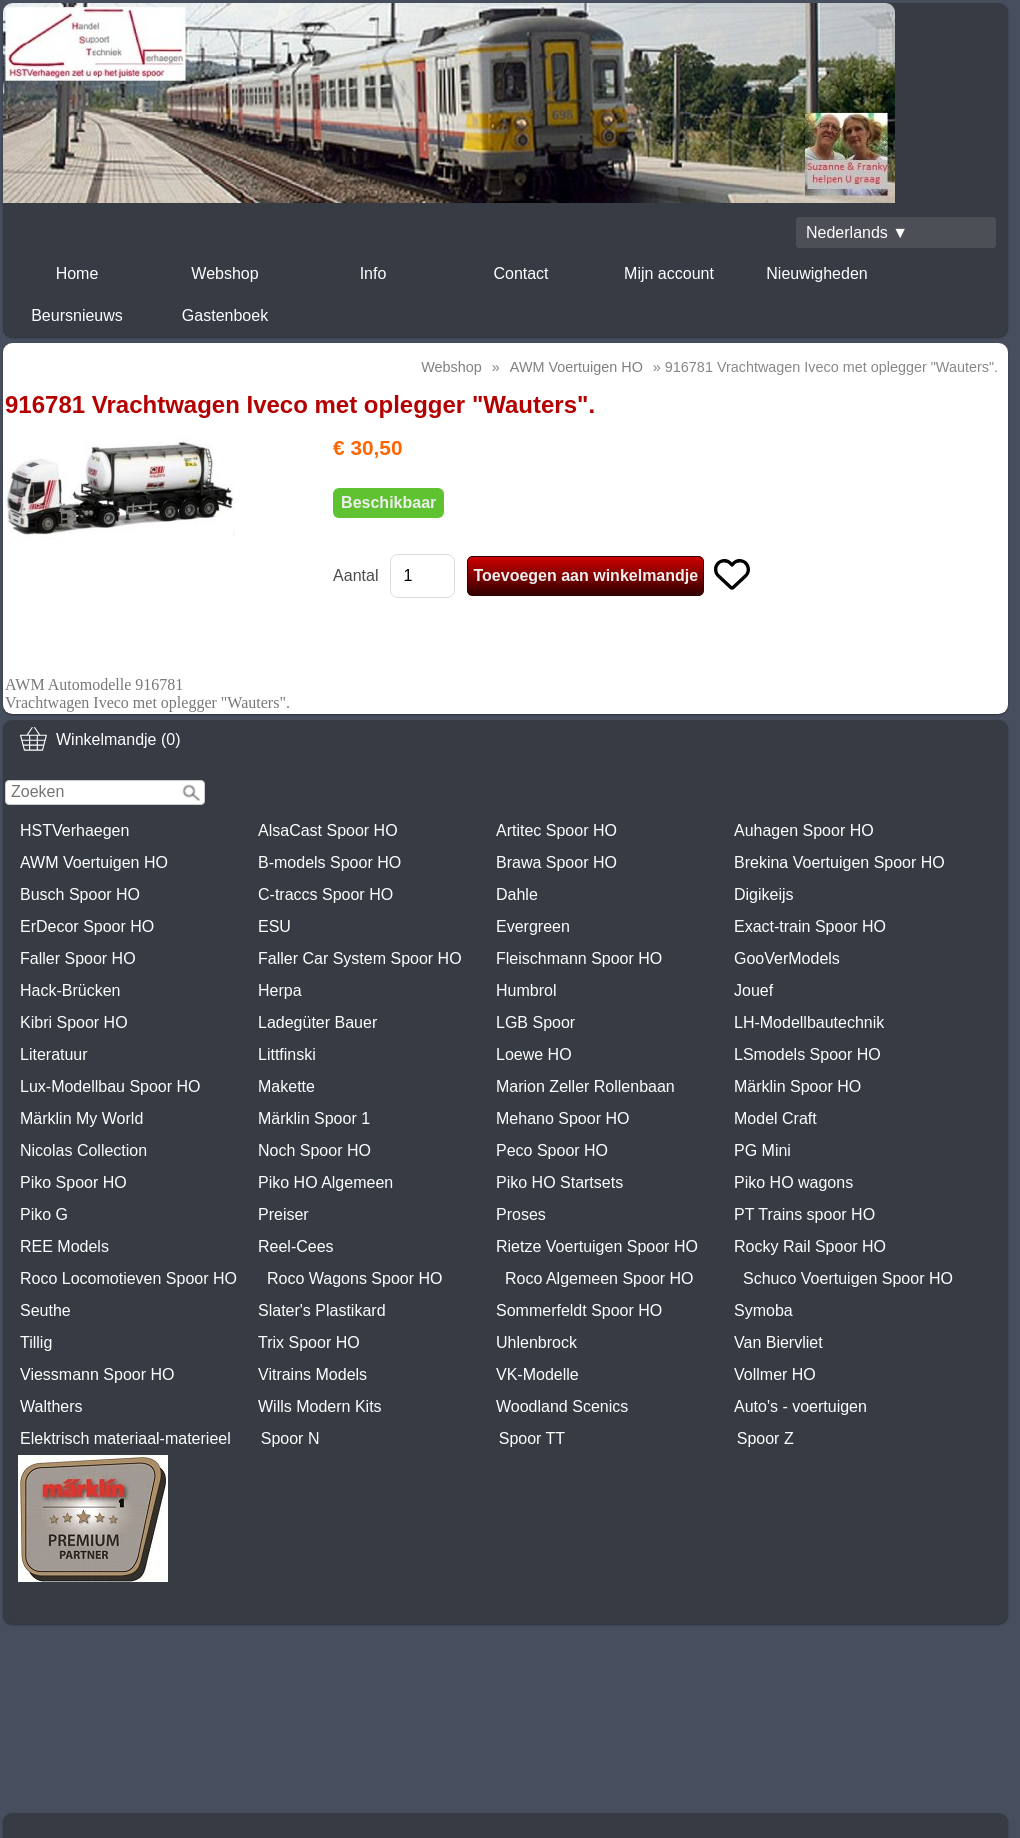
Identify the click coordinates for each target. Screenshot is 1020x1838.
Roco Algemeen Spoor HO (599, 1278)
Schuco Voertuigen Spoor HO (848, 1278)
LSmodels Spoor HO (807, 1054)
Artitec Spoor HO (556, 830)
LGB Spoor (535, 1022)
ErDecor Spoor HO (87, 926)
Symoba (763, 1310)
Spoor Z (765, 1438)
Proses (521, 1214)
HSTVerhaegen (74, 830)
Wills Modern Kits (320, 1406)
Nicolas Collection (83, 1150)
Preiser (283, 1214)
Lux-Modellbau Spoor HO (110, 1086)
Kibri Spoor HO (74, 1022)
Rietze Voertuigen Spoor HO (597, 1246)
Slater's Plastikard (322, 1310)
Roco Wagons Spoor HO (354, 1278)
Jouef (753, 990)
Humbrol (526, 990)
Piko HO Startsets (559, 1182)
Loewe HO (534, 1054)
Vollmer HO (775, 1374)
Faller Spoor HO (78, 958)
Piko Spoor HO (73, 1182)
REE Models (64, 1246)
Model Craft (775, 1118)
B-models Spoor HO (329, 862)
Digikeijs (764, 894)
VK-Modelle (537, 1374)
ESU (274, 926)
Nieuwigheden (816, 273)
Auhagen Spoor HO (804, 830)
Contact (520, 273)
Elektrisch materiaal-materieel (125, 1438)
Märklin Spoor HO (797, 1086)
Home (77, 273)
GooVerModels (787, 958)
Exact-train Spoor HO (810, 926)
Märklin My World (81, 1118)
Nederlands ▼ (857, 232)
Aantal (355, 575)
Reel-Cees (296, 1246)
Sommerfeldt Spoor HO (579, 1310)
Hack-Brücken (70, 990)
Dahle (517, 894)
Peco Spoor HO (552, 1150)
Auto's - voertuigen (800, 1406)
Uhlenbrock (536, 1342)
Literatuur (54, 1054)
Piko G (44, 1214)
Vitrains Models (312, 1374)
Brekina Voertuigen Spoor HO (839, 862)
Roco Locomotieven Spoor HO (128, 1278)
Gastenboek (225, 315)
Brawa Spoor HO (556, 862)
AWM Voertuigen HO (94, 862)
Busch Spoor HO (80, 894)
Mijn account (669, 273)
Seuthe (45, 1310)
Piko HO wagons (793, 1182)
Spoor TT (532, 1438)
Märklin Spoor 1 (314, 1118)
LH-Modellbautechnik (809, 1022)
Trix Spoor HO (309, 1342)
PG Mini (762, 1150)
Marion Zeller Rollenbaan (585, 1086)
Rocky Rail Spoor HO (810, 1246)
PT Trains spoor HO (804, 1214)
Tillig (36, 1342)
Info (373, 273)
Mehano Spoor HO (562, 1118)
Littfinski (287, 1054)
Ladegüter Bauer (317, 1022)
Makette (286, 1086)
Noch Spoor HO (314, 1150)
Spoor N (290, 1438)
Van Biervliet (778, 1342)
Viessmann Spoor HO (97, 1374)
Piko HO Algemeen (325, 1182)
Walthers (51, 1406)
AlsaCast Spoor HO (328, 830)
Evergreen (533, 926)
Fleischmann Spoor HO (579, 958)
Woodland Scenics (562, 1406)
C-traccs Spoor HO (325, 894)
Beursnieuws (77, 315)
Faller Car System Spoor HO (360, 958)
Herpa (280, 990)
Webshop (224, 273)
